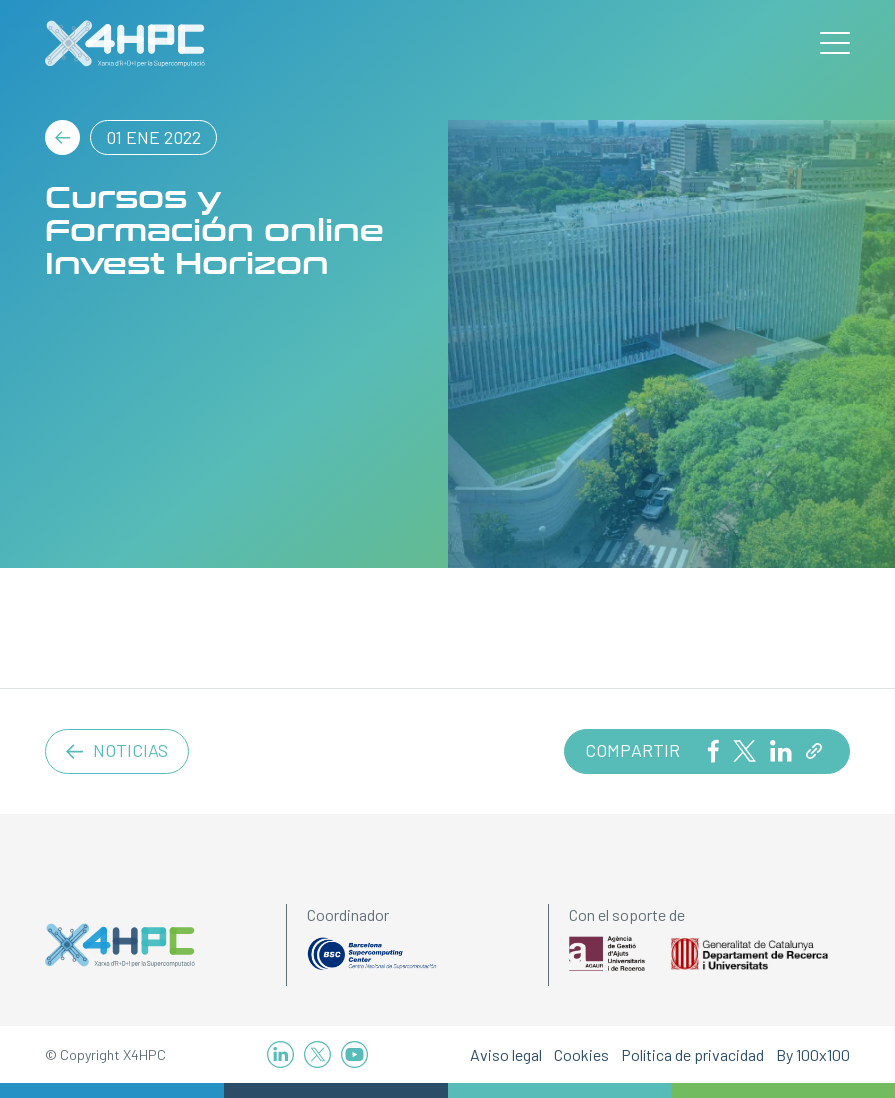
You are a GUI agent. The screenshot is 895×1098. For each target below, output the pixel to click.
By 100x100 (813, 1054)
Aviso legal (506, 1054)
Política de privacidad (692, 1054)
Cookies (581, 1054)
